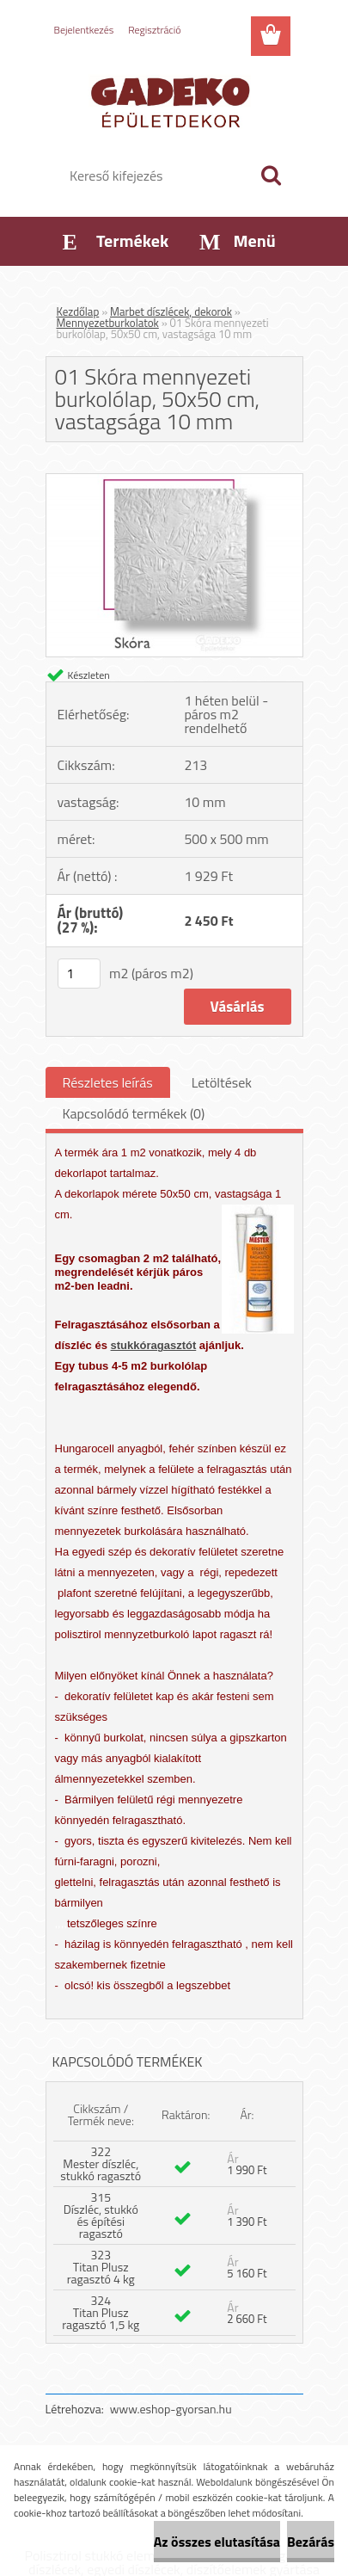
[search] (270, 175)
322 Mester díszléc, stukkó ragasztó (100, 2163)
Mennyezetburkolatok (108, 322)
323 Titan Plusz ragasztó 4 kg (101, 2267)
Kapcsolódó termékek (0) (134, 1113)
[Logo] (174, 101)
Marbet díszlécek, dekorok (171, 311)
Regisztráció (154, 30)
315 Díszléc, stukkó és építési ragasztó (101, 2215)
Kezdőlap (78, 311)
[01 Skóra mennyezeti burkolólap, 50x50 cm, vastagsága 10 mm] (174, 481)
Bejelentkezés (84, 30)
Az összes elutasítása (217, 2541)
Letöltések (222, 1082)
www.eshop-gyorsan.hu (171, 2409)
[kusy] (79, 973)
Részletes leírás (108, 1082)
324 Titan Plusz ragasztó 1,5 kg (100, 2312)
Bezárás (310, 2541)
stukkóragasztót (154, 1345)
